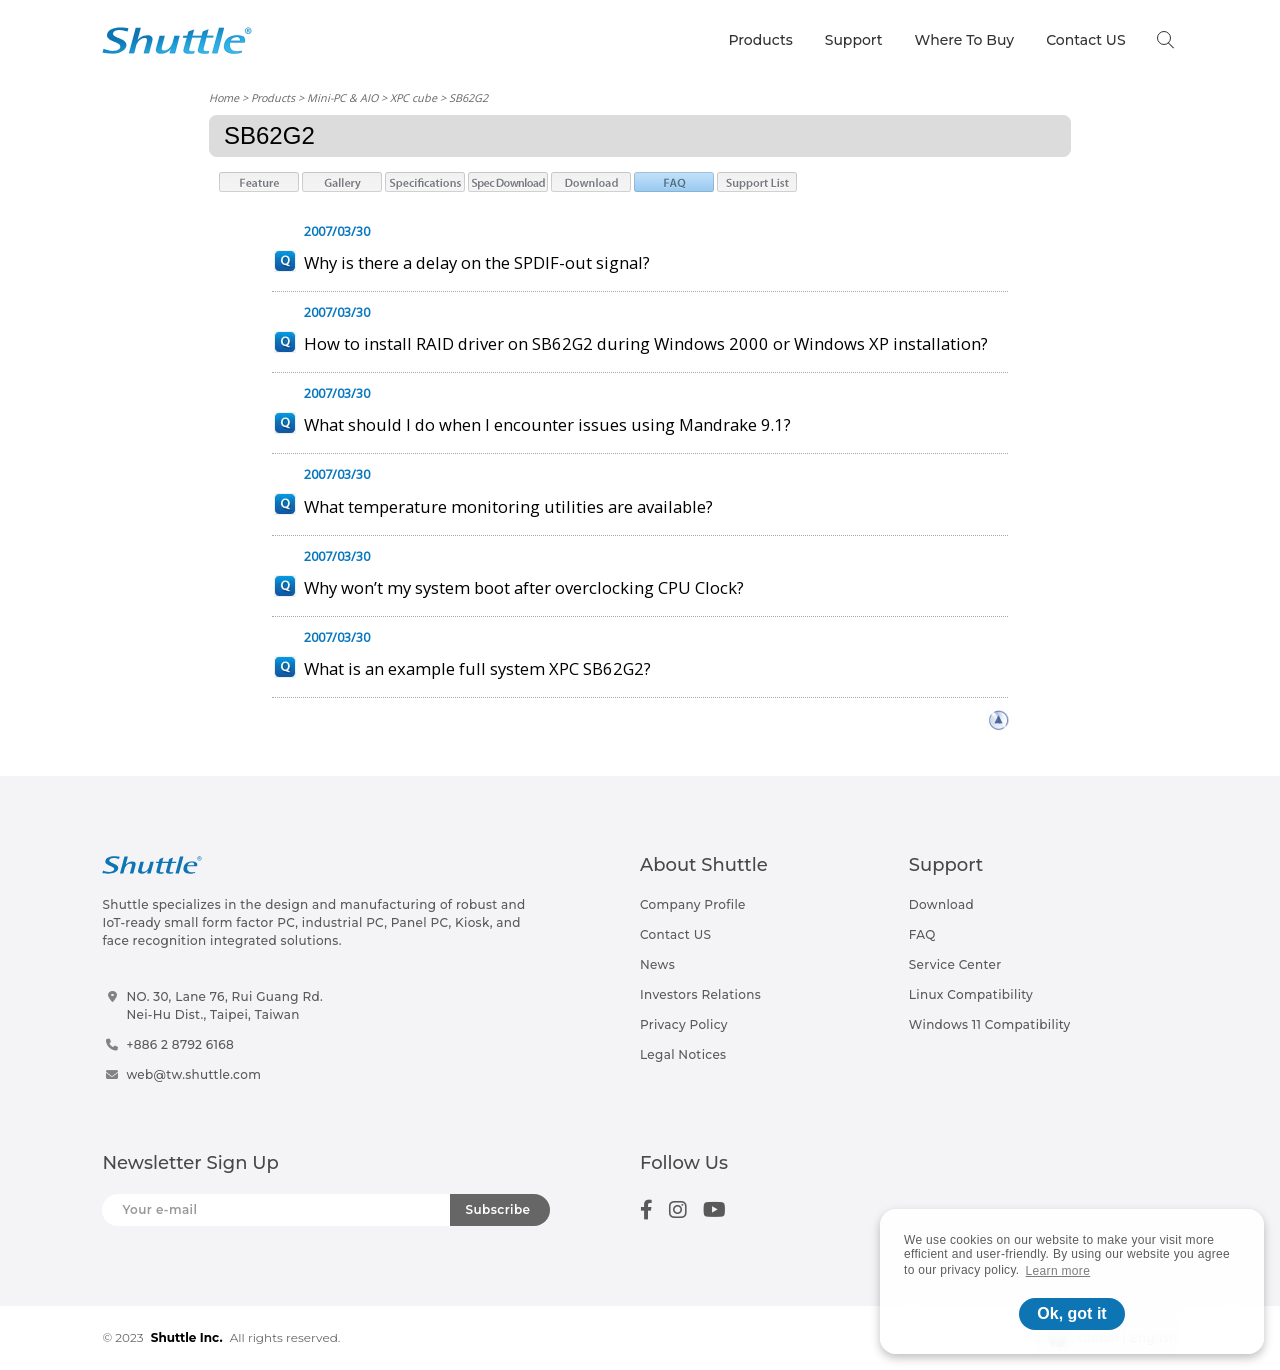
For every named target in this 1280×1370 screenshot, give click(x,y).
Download (941, 904)
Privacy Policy (684, 1024)
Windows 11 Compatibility (990, 1024)
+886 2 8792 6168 (180, 1044)
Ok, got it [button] (1071, 1313)
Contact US (1085, 40)
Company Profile (693, 904)
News (657, 964)
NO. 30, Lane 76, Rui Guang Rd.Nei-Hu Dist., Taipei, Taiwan (224, 1005)
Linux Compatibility (971, 994)
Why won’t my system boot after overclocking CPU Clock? (524, 587)
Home (224, 97)
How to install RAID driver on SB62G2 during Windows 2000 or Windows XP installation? (646, 343)
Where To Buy (965, 40)
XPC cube (413, 97)
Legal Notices (683, 1054)
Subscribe (498, 1209)
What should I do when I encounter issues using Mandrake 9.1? (547, 424)
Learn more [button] (1058, 1271)
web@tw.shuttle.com (193, 1074)
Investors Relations (700, 994)
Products (760, 40)
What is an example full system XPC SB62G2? (477, 668)
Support (854, 40)
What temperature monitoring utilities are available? (508, 506)
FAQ (922, 934)
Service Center (955, 964)
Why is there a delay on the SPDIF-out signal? (477, 262)
